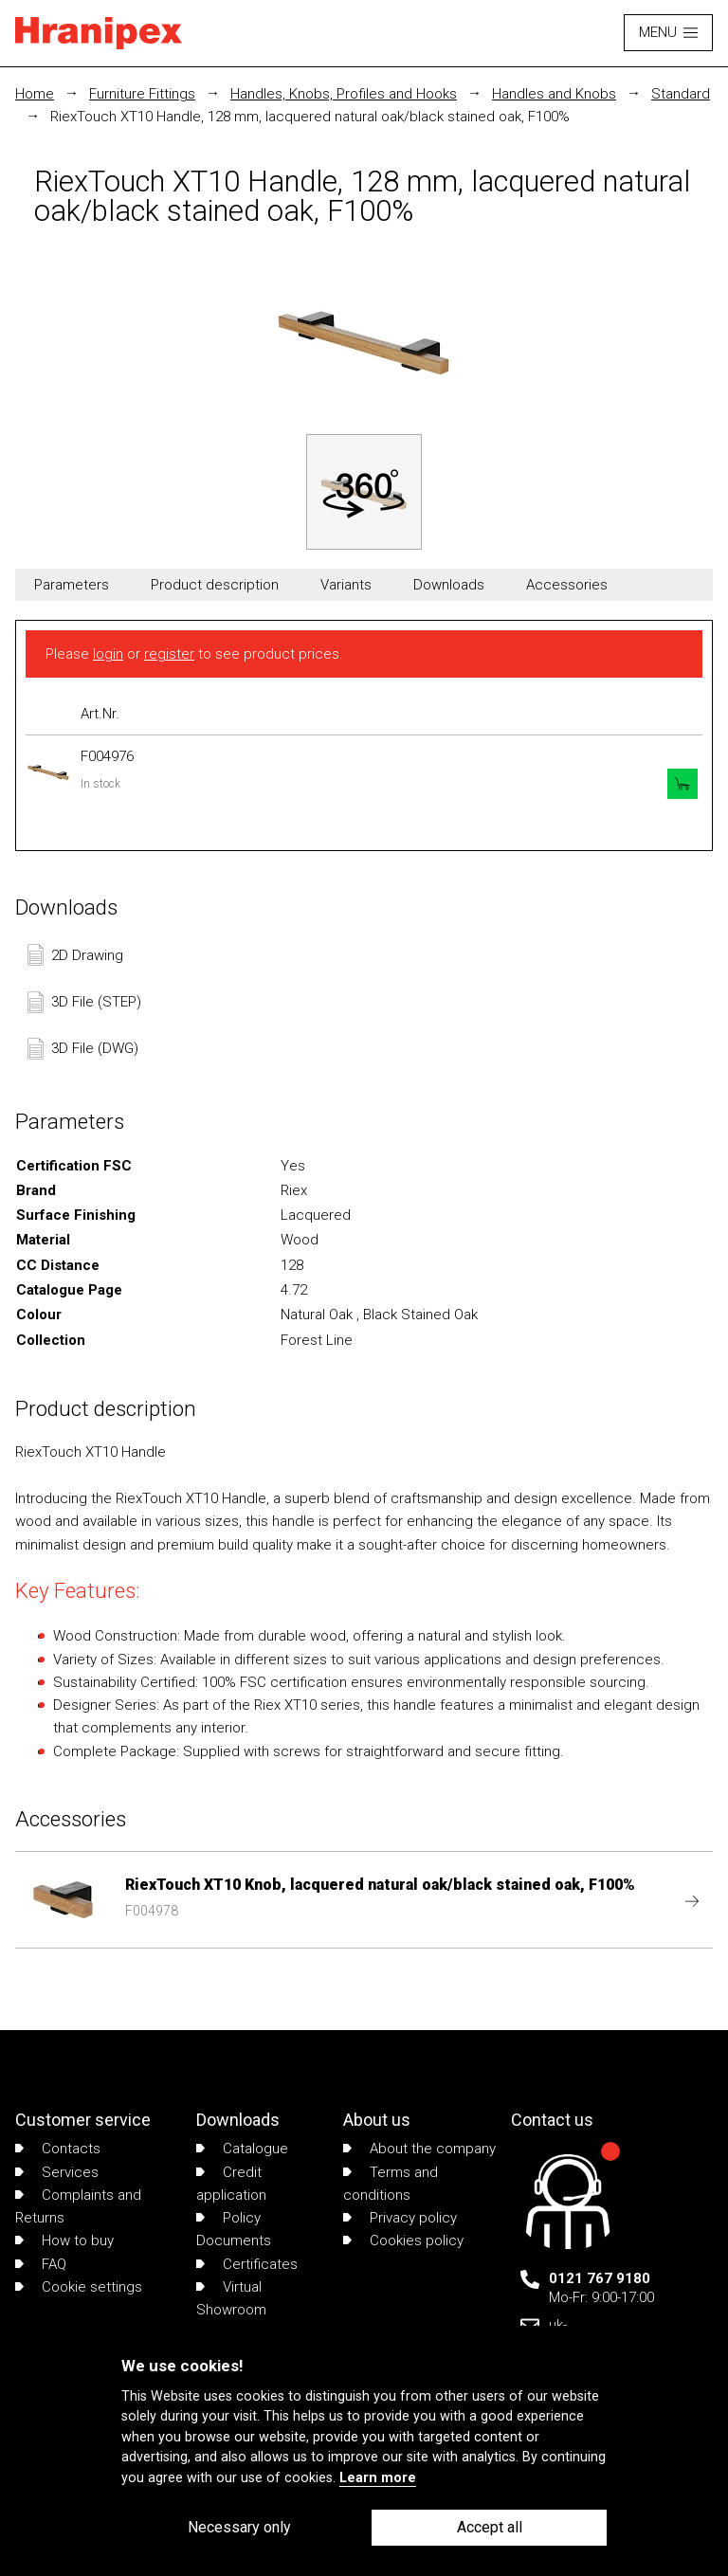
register (169, 653)
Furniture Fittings (142, 93)
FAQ (40, 2264)
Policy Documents (233, 2229)
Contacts (57, 2148)
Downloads (448, 584)
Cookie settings (78, 2286)
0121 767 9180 (599, 2278)
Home (34, 93)
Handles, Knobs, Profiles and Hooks (343, 93)
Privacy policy (400, 2217)
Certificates (247, 2264)
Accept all (489, 2527)
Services (57, 2172)
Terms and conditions (390, 2184)
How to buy (64, 2240)
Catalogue (242, 2148)
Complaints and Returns (78, 2206)
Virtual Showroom (231, 2298)
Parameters (71, 584)
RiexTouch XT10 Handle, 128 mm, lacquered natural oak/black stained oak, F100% (310, 116)
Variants (346, 584)
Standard (680, 93)
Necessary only (239, 2527)
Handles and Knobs (554, 93)
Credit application (231, 2184)
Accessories (567, 584)
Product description (215, 584)
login (108, 653)
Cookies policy (403, 2240)
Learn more (377, 2478)
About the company (419, 2148)
